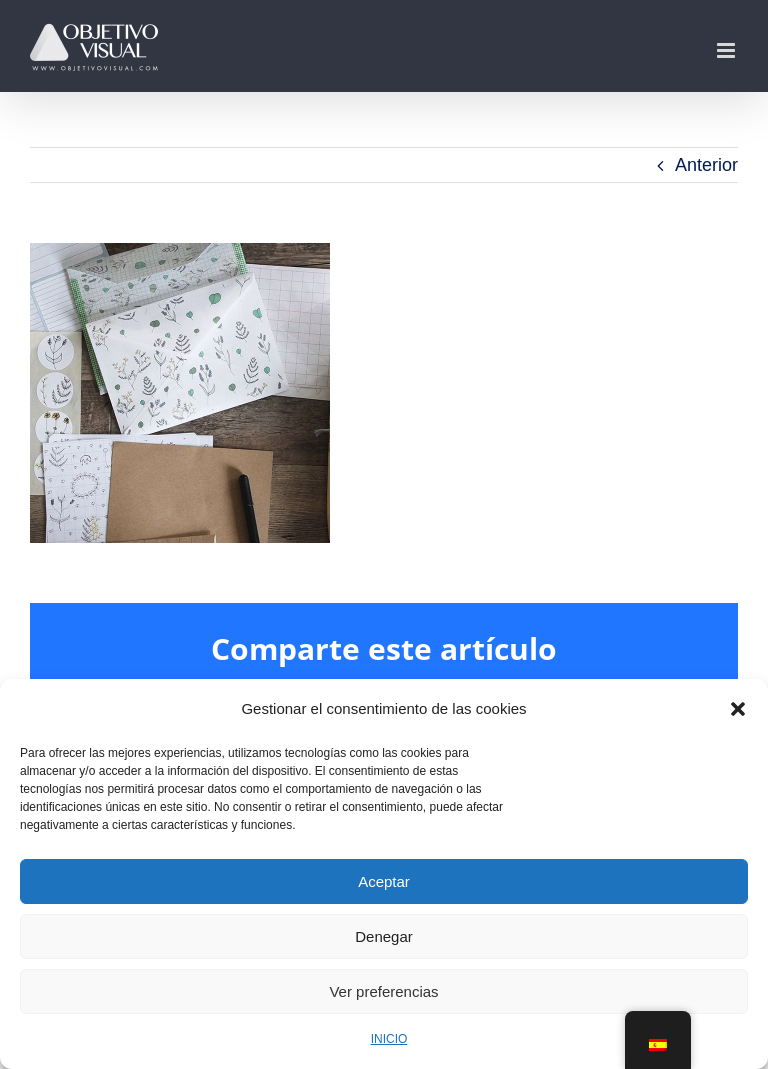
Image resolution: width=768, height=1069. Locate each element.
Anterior (706, 165)
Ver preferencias (383, 991)
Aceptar (384, 881)
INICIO (389, 1039)
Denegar (384, 936)
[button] (738, 709)
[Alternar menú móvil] (727, 50)
